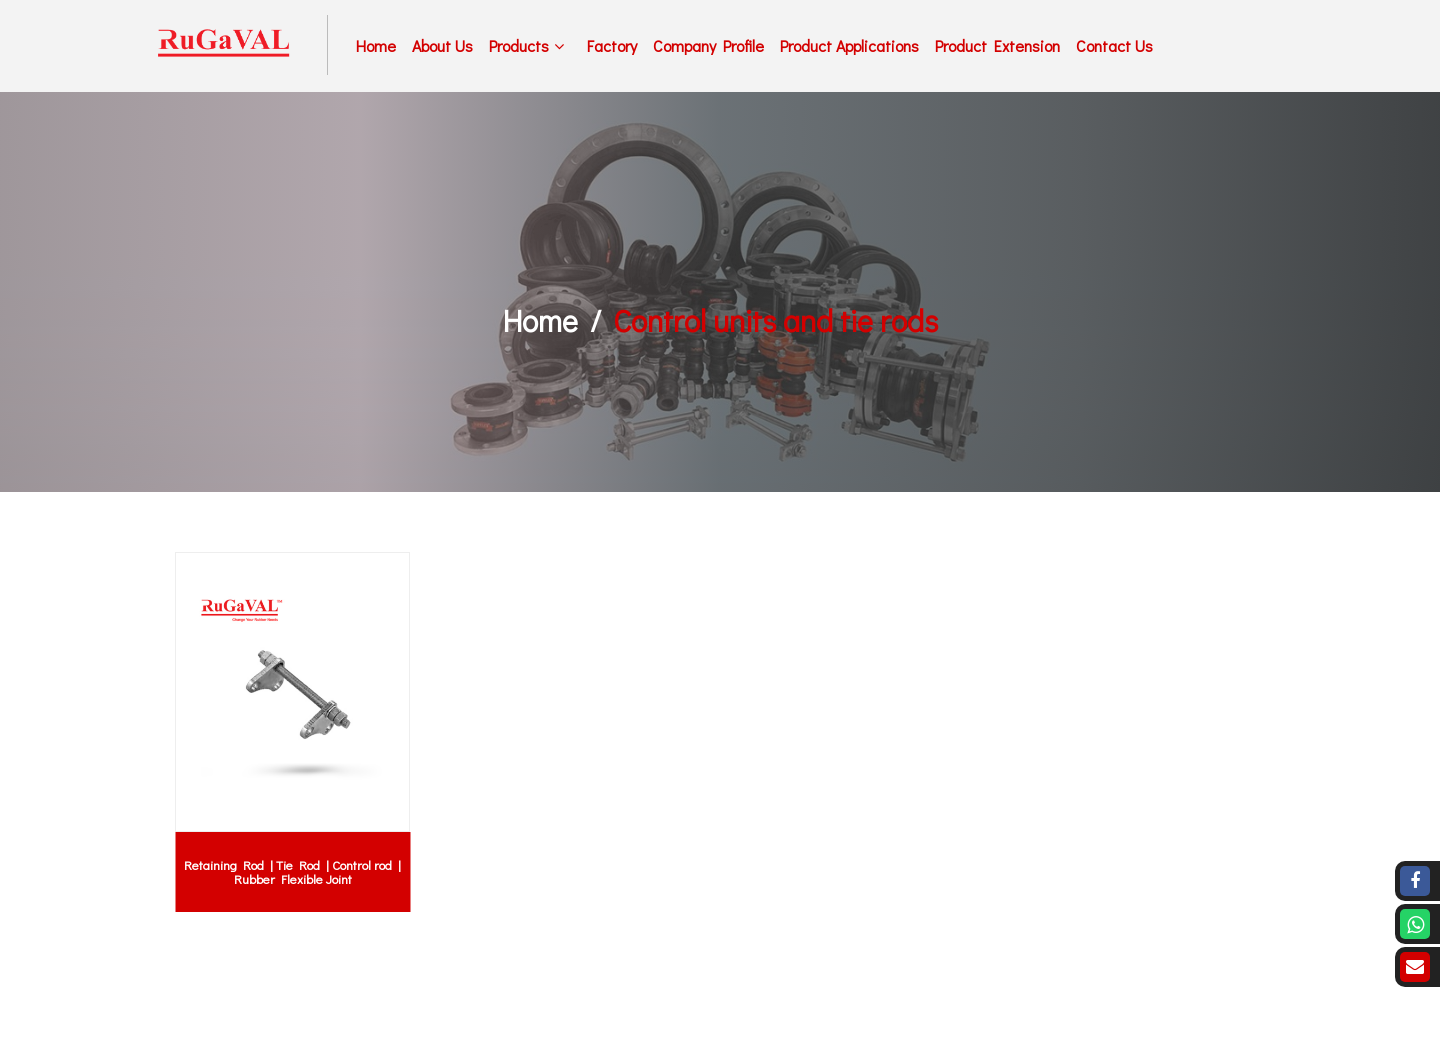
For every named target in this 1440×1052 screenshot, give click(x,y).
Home (376, 45)
